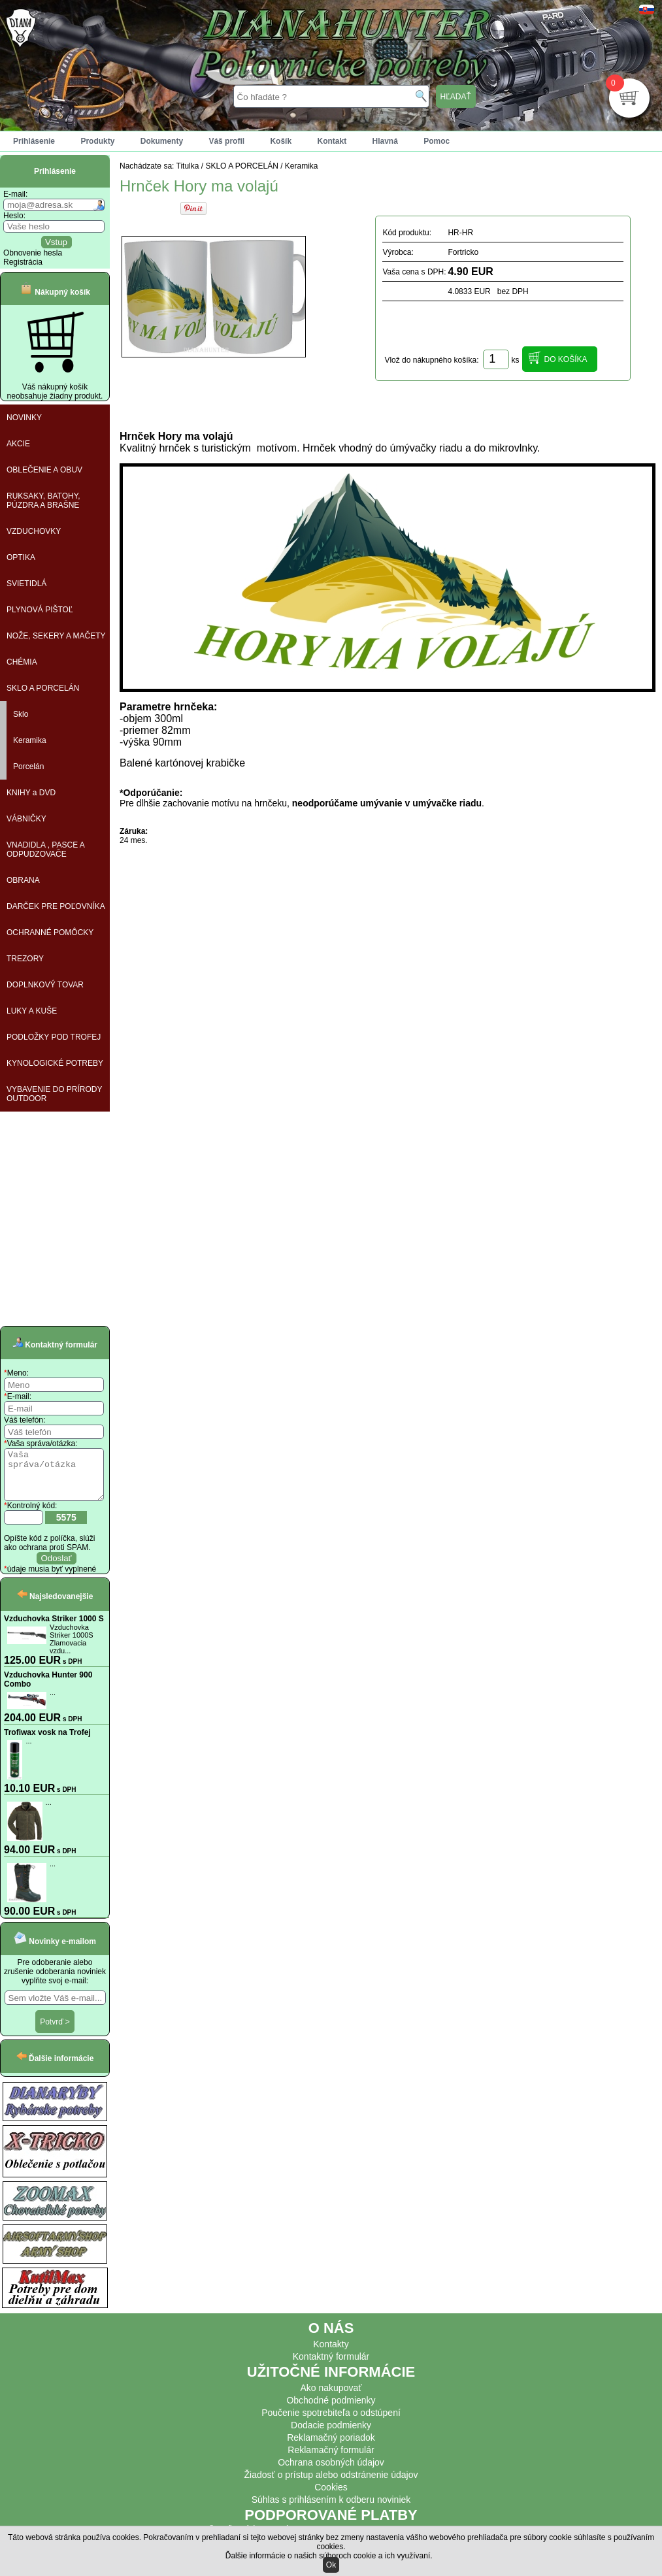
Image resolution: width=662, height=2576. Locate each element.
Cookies (331, 2497)
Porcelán (28, 766)
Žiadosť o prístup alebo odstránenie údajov (331, 2484)
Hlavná (385, 141)
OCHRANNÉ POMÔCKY (50, 932)
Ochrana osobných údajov (331, 2472)
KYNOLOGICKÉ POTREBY (55, 1063)
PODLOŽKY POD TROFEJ (54, 1037)
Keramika (29, 740)
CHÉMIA (22, 662)
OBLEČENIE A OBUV (44, 469)
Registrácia (22, 262)
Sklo (20, 714)
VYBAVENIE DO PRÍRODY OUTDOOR (54, 1094)
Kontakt (331, 141)
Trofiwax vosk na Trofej (47, 1742)
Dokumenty (162, 141)
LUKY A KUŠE (32, 1011)
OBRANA (23, 880)
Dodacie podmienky (331, 2435)
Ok (331, 2564)
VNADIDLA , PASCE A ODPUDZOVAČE (46, 849)
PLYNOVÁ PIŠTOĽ (40, 609)
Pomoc (436, 141)
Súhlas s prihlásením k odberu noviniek (331, 2509)
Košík (280, 141)
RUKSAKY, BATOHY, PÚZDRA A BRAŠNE (43, 500)
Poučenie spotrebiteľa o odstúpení (331, 2422)
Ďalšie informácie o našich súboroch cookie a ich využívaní (328, 2555)
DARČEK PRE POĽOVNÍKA (56, 906)
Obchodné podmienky (330, 2410)
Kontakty (330, 2354)
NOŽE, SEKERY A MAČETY (56, 635)
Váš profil (226, 141)
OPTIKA (21, 557)
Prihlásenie (34, 141)
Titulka (187, 166)
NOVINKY (24, 417)
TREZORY (25, 958)
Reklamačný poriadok (331, 2447)
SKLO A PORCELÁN (43, 688)
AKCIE (18, 443)
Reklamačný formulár (331, 2459)
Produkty (97, 141)
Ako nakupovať (331, 2397)
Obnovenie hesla (32, 252)
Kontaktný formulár (331, 2366)
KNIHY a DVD (31, 792)
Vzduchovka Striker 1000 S (54, 1628)
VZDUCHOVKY (34, 531)
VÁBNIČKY (26, 818)
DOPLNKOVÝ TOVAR (45, 984)
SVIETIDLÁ (26, 583)
